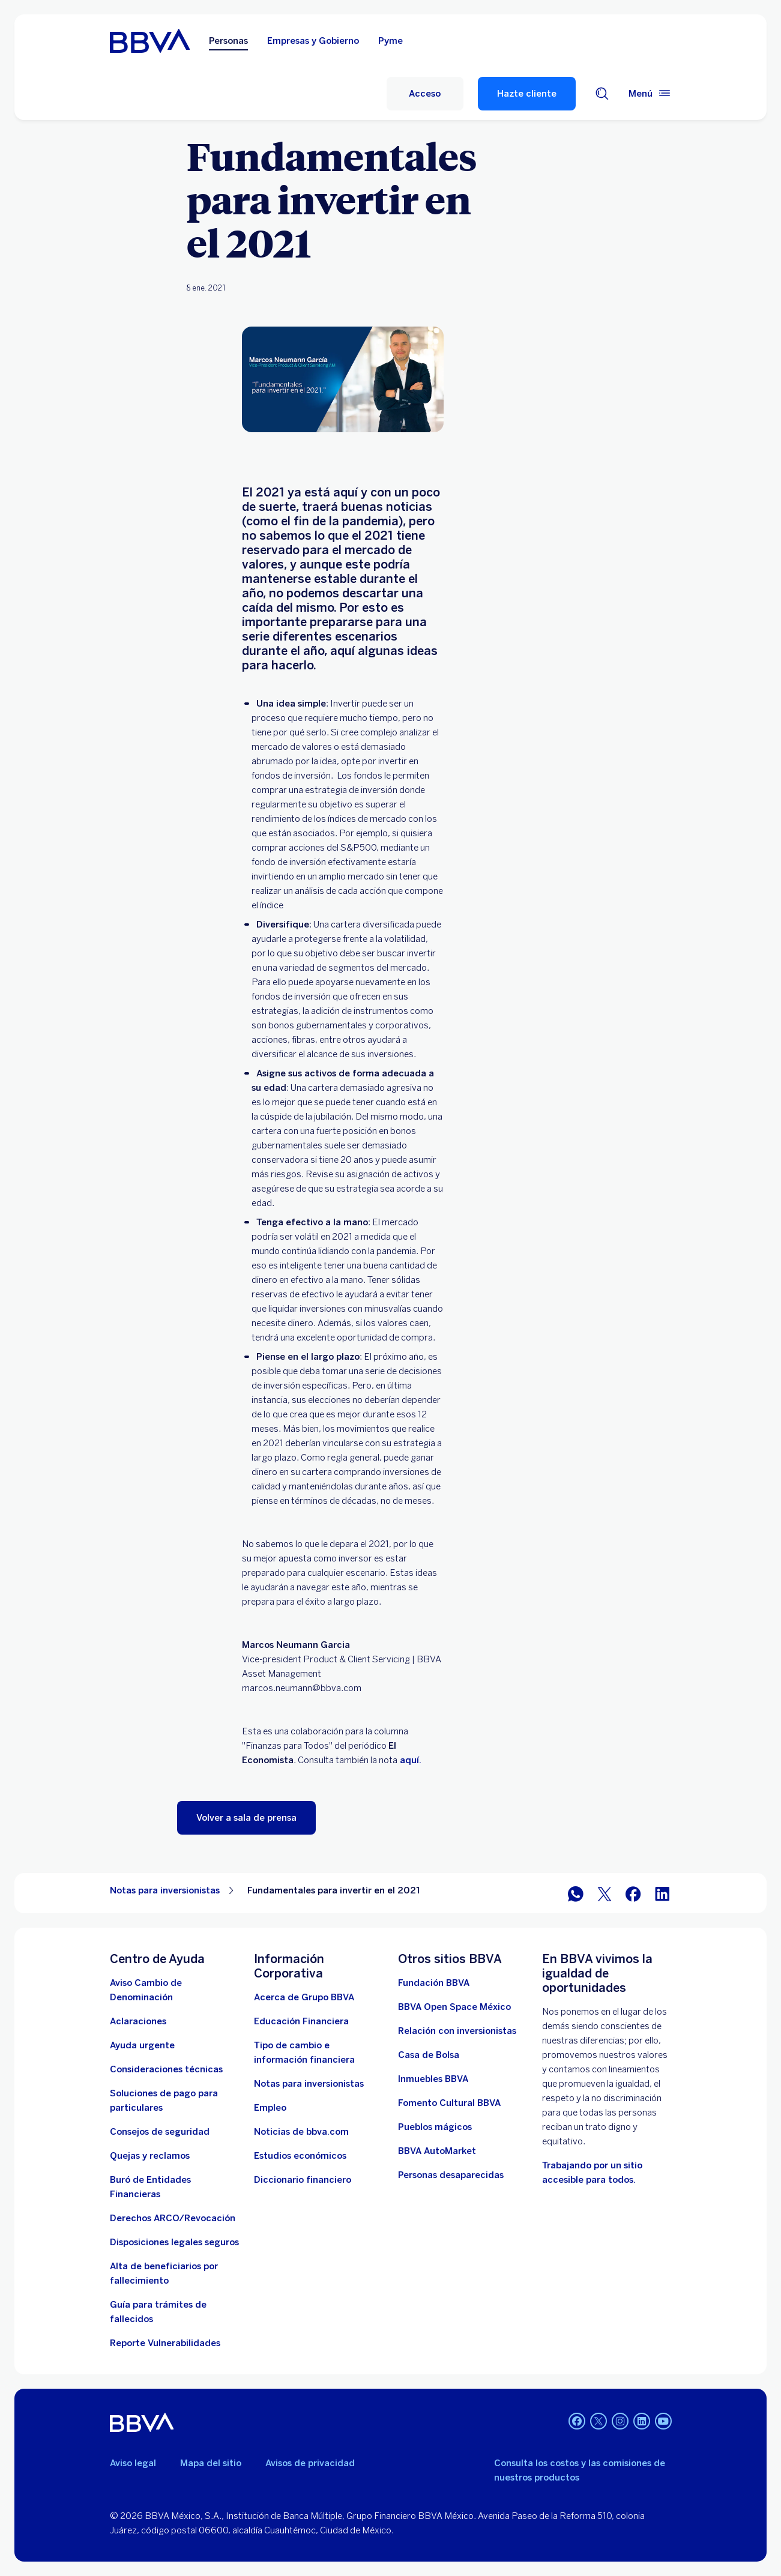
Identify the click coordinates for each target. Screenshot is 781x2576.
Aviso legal (133, 2463)
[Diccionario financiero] (302, 2180)
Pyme (390, 40)
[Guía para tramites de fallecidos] (175, 2311)
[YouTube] (663, 2422)
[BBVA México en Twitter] (604, 1893)
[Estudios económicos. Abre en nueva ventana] (300, 2156)
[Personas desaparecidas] (451, 2175)
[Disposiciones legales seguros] (174, 2242)
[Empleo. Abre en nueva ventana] (270, 2108)
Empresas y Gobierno (313, 40)
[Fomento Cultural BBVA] (449, 2103)
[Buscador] (602, 94)
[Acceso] (425, 93)
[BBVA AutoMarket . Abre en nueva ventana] (437, 2151)
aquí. (409, 1760)
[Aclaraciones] (138, 2021)
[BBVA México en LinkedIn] (662, 1893)
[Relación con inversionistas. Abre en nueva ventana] (457, 2031)
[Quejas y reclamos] (150, 2156)
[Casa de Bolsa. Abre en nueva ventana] (428, 2055)
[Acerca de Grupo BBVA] (304, 1997)
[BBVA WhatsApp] (575, 1893)
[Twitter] (598, 2422)
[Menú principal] (650, 93)
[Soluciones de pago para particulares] (175, 2100)
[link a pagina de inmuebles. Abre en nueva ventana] (433, 2079)
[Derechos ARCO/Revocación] (172, 2218)
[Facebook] (576, 2422)
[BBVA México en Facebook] (633, 1893)
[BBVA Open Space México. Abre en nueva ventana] (454, 2007)
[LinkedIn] (641, 2422)
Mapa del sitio (210, 2463)
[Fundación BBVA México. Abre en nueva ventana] (433, 1983)
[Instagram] (620, 2422)
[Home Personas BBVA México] (150, 41)
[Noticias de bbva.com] (301, 2132)
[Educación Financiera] (301, 2021)
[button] (246, 1818)
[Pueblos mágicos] (435, 2127)
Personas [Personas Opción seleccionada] (228, 40)
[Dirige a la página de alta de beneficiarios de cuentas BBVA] (175, 2273)
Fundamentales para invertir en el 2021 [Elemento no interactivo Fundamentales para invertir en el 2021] (333, 1890)
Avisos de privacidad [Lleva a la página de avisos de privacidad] (310, 2463)
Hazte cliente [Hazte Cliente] (526, 93)
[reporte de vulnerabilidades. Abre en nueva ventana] (165, 2343)
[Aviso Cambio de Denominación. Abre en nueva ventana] (175, 1990)
